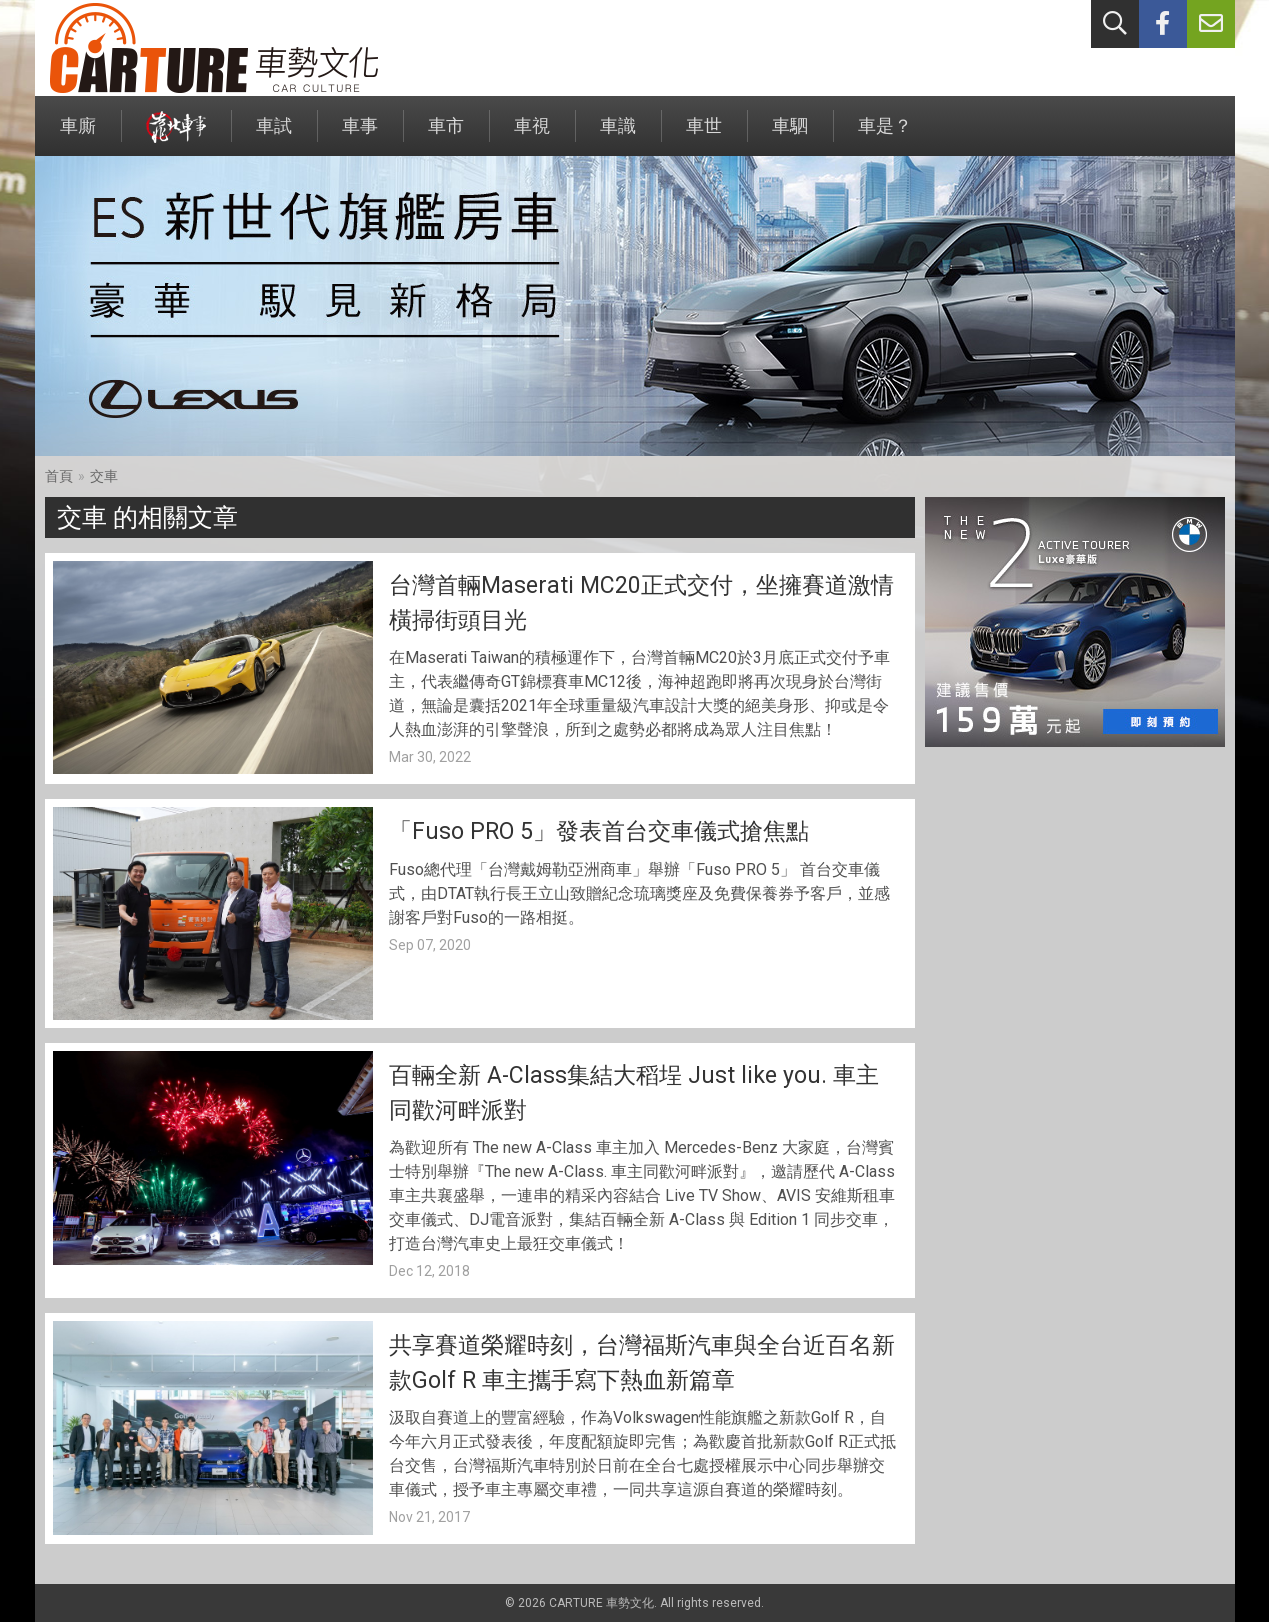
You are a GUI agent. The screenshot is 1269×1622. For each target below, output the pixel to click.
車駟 (790, 135)
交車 (104, 476)
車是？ (885, 135)
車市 (446, 135)
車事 (360, 135)
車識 (618, 135)
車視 (532, 135)
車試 (274, 135)
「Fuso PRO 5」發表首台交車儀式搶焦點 (599, 831)
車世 (704, 135)
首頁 (59, 476)
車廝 (78, 135)
